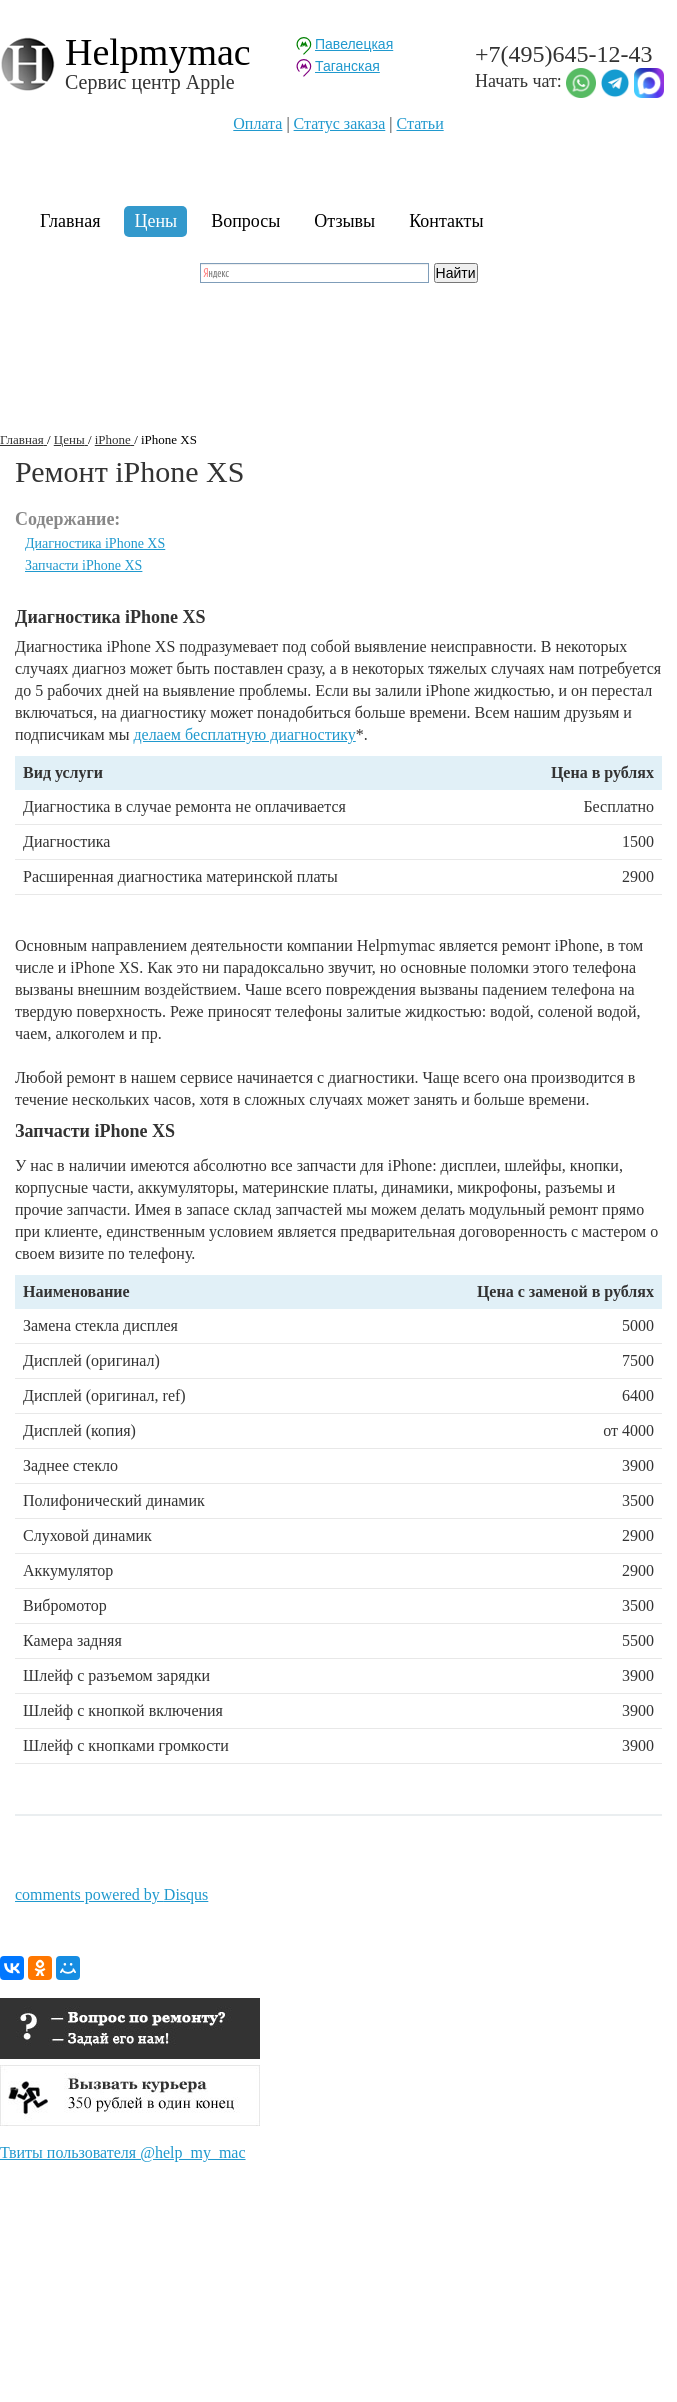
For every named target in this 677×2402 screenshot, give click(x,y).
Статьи (420, 123)
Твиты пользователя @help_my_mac (123, 2152)
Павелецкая (354, 44)
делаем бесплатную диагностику (244, 734)
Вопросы (245, 221)
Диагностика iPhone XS (95, 543)
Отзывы (344, 221)
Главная (70, 221)
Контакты (446, 221)
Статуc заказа (340, 123)
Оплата (257, 123)
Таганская (347, 66)
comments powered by (111, 1894)
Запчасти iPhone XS (83, 565)
